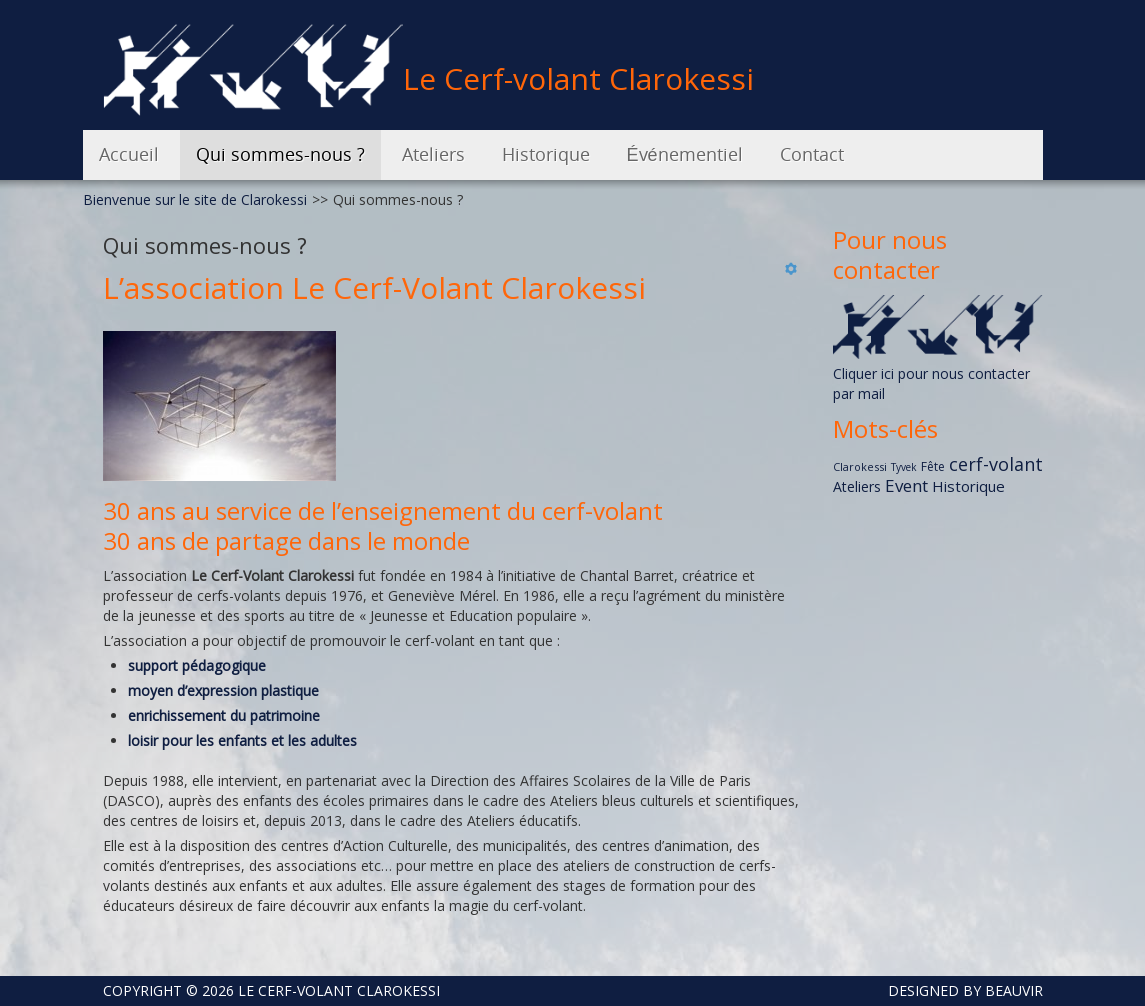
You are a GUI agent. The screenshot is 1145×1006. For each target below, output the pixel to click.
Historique (968, 486)
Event (906, 485)
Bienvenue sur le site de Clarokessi (195, 199)
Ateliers (857, 486)
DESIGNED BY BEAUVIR (957, 990)
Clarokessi (860, 466)
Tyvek (904, 467)
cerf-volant (996, 464)
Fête (933, 466)
